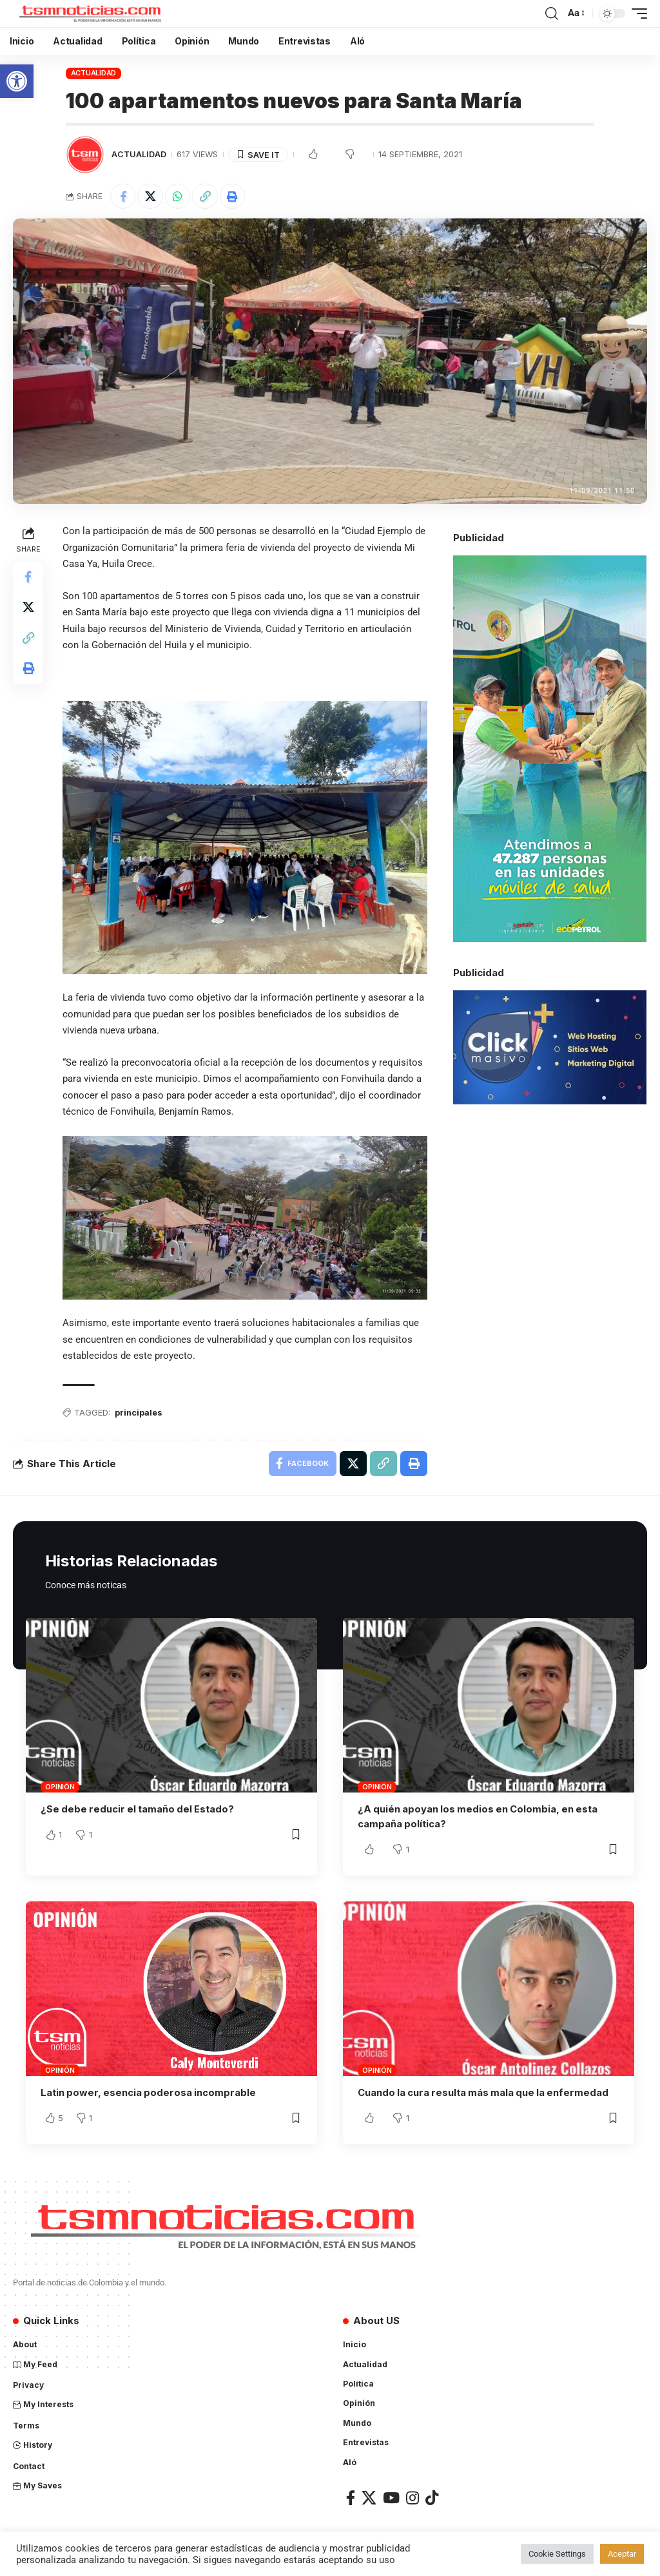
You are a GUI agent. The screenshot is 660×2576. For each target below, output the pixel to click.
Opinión (59, 1787)
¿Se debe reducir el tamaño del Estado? (139, 1809)
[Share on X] (151, 196)
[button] (17, 81)
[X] (369, 2497)
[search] (551, 13)
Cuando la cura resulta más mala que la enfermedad (486, 2092)
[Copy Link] (206, 196)
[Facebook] (350, 2497)
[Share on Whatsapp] (178, 196)
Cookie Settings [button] (557, 2554)
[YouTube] (391, 2497)
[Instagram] (412, 2497)
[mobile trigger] (636, 13)
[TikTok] (432, 2497)
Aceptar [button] (622, 2554)
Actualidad (94, 72)
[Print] (234, 196)
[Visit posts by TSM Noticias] (85, 154)
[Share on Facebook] (123, 196)
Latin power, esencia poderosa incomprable (149, 2092)
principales (139, 1413)
